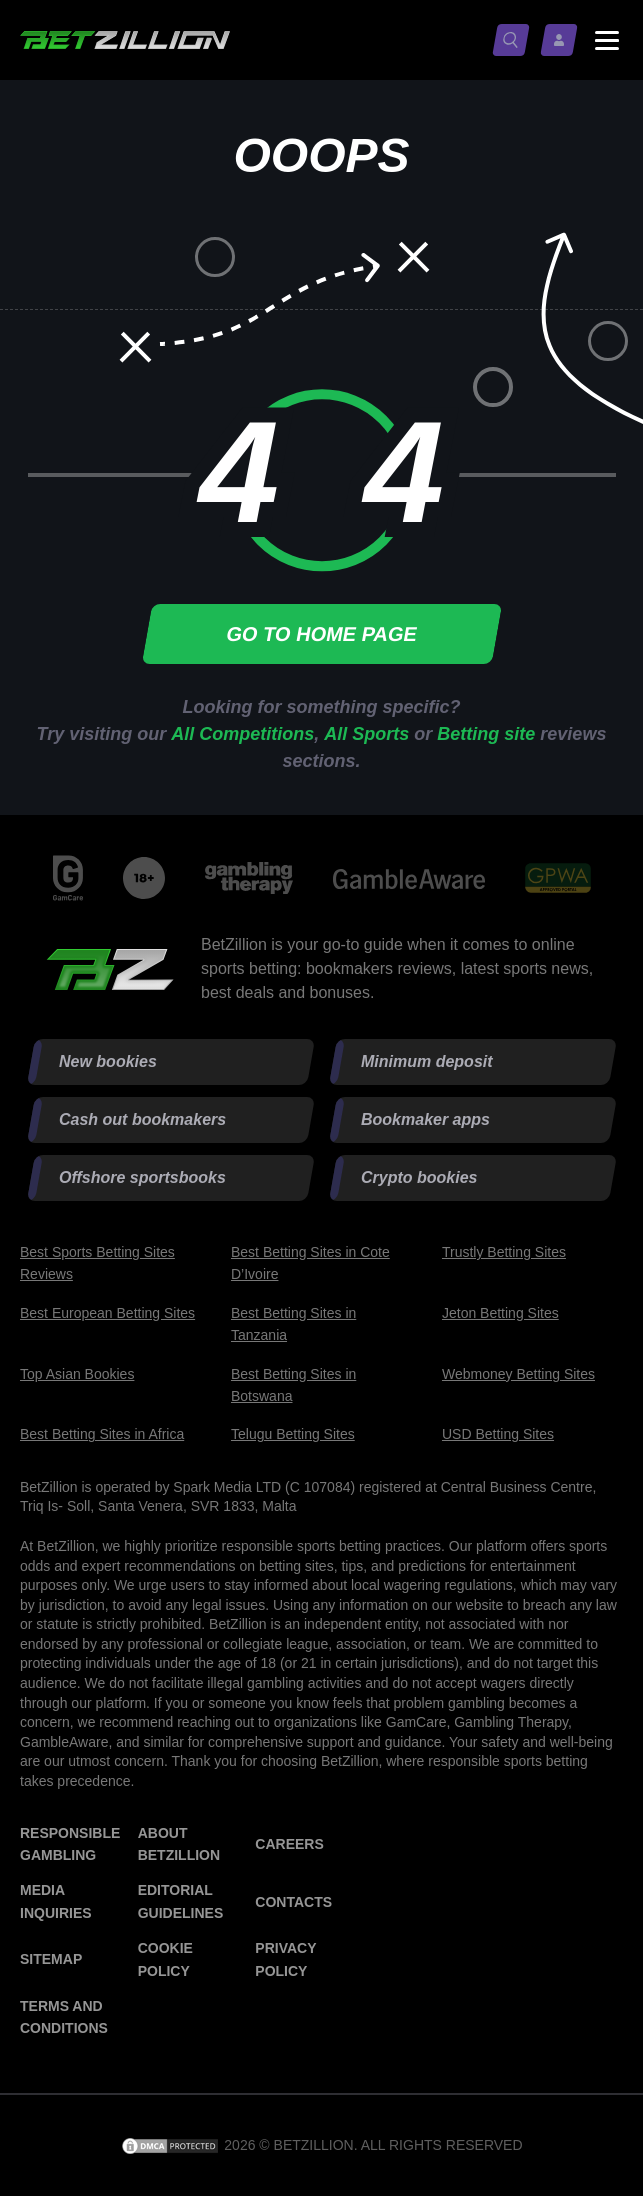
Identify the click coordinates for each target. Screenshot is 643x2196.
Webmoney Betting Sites (518, 1374)
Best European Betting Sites (107, 1313)
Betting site (486, 734)
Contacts (293, 1902)
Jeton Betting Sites (500, 1313)
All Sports (366, 734)
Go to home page (321, 634)
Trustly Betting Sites (504, 1252)
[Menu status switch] (607, 40)
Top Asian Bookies (77, 1374)
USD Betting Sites (498, 1434)
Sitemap (51, 1959)
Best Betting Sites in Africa (102, 1434)
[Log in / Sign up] (563, 40)
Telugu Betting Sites (293, 1434)
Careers (289, 1844)
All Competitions (242, 734)
